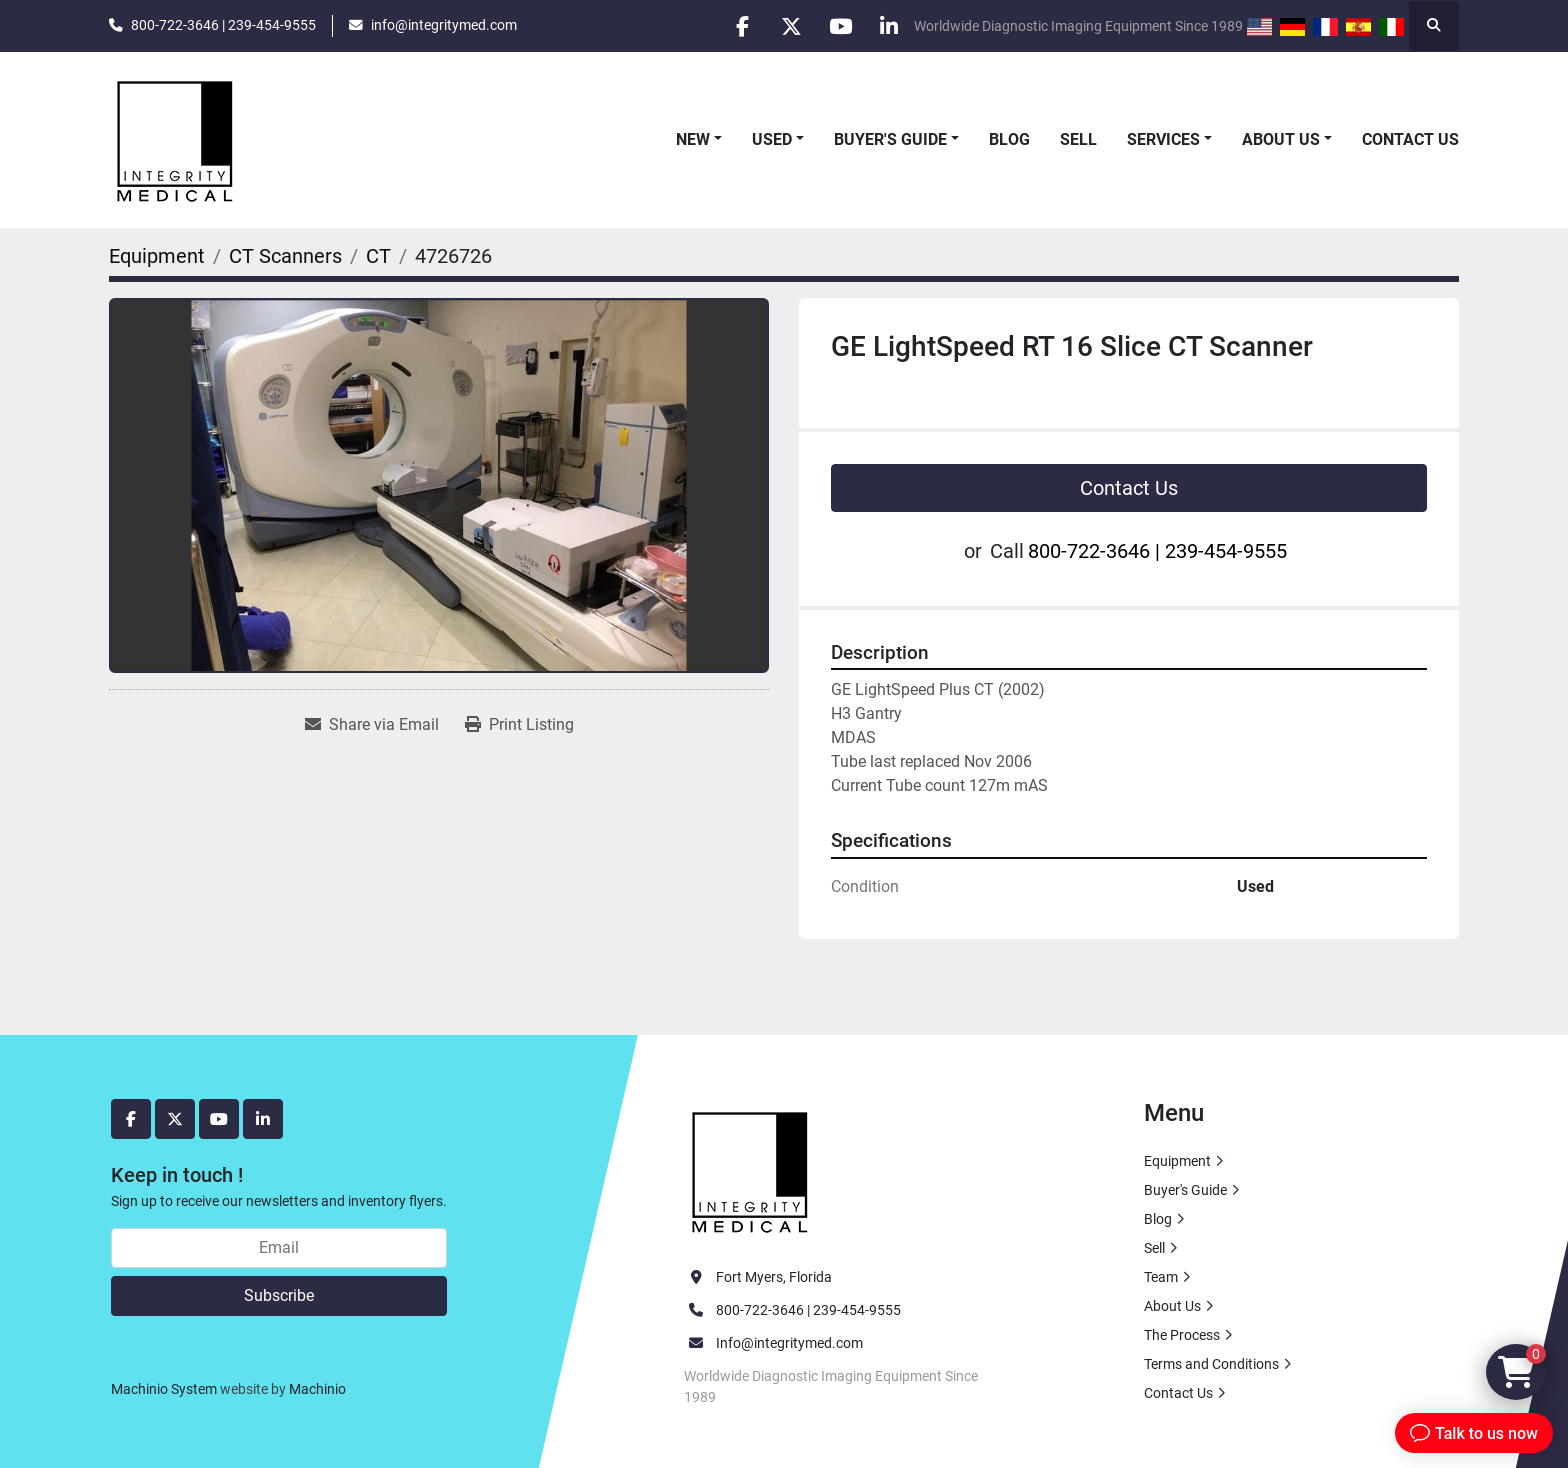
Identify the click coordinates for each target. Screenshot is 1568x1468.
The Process (1182, 1335)
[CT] (378, 256)
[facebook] (735, 26)
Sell (1078, 139)
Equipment (1177, 1161)
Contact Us (1410, 139)
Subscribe (279, 1295)
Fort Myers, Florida (774, 1277)
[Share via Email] (372, 725)
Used (772, 139)
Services (1163, 139)
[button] (699, 140)
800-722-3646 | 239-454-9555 (223, 25)
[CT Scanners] (285, 256)
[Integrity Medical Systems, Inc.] (751, 1169)
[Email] (279, 1248)
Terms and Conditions (1211, 1364)
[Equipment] (157, 256)
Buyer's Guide (890, 139)
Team (1161, 1277)
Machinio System (164, 1389)
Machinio (317, 1389)
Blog (1009, 139)
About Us (1281, 139)
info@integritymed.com (444, 25)
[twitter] (786, 26)
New (693, 139)
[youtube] (837, 26)
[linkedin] (888, 26)
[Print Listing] (519, 725)
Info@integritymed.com (789, 1343)
